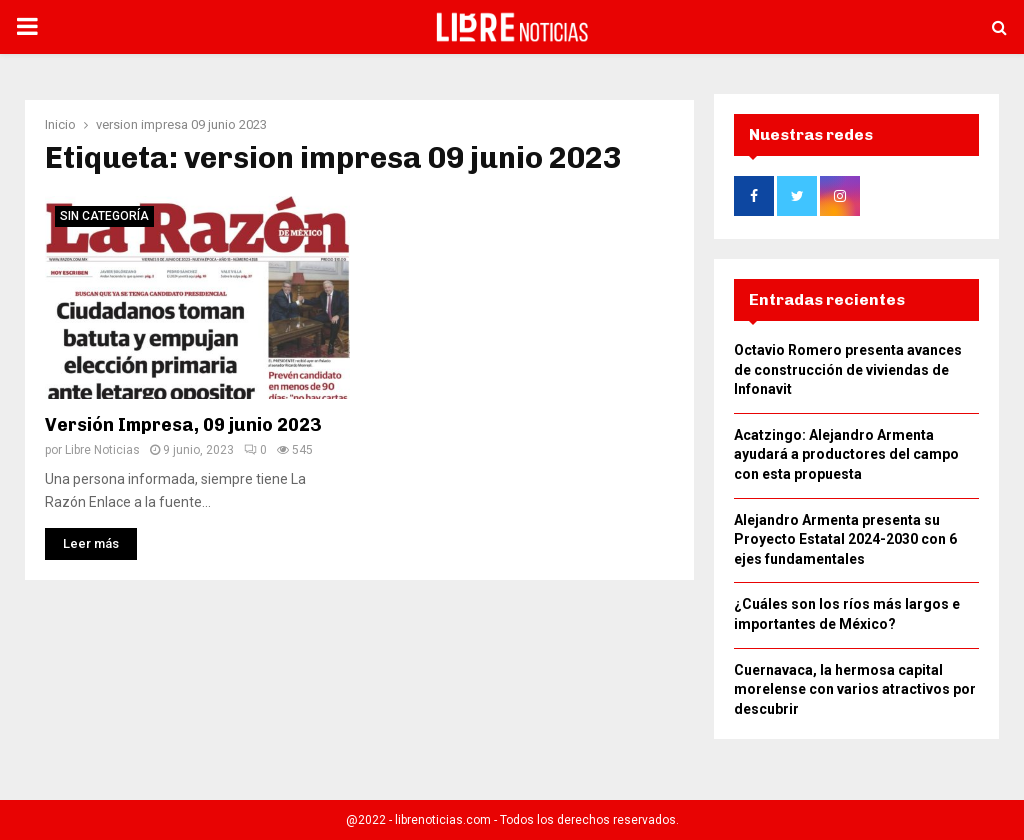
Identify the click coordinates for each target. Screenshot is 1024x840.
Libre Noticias (102, 444)
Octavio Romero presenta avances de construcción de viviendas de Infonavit (848, 375)
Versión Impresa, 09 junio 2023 (183, 419)
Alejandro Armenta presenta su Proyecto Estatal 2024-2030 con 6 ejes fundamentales (845, 545)
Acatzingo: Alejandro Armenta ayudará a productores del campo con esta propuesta (846, 460)
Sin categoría (104, 210)
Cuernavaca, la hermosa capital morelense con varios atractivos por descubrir (855, 695)
